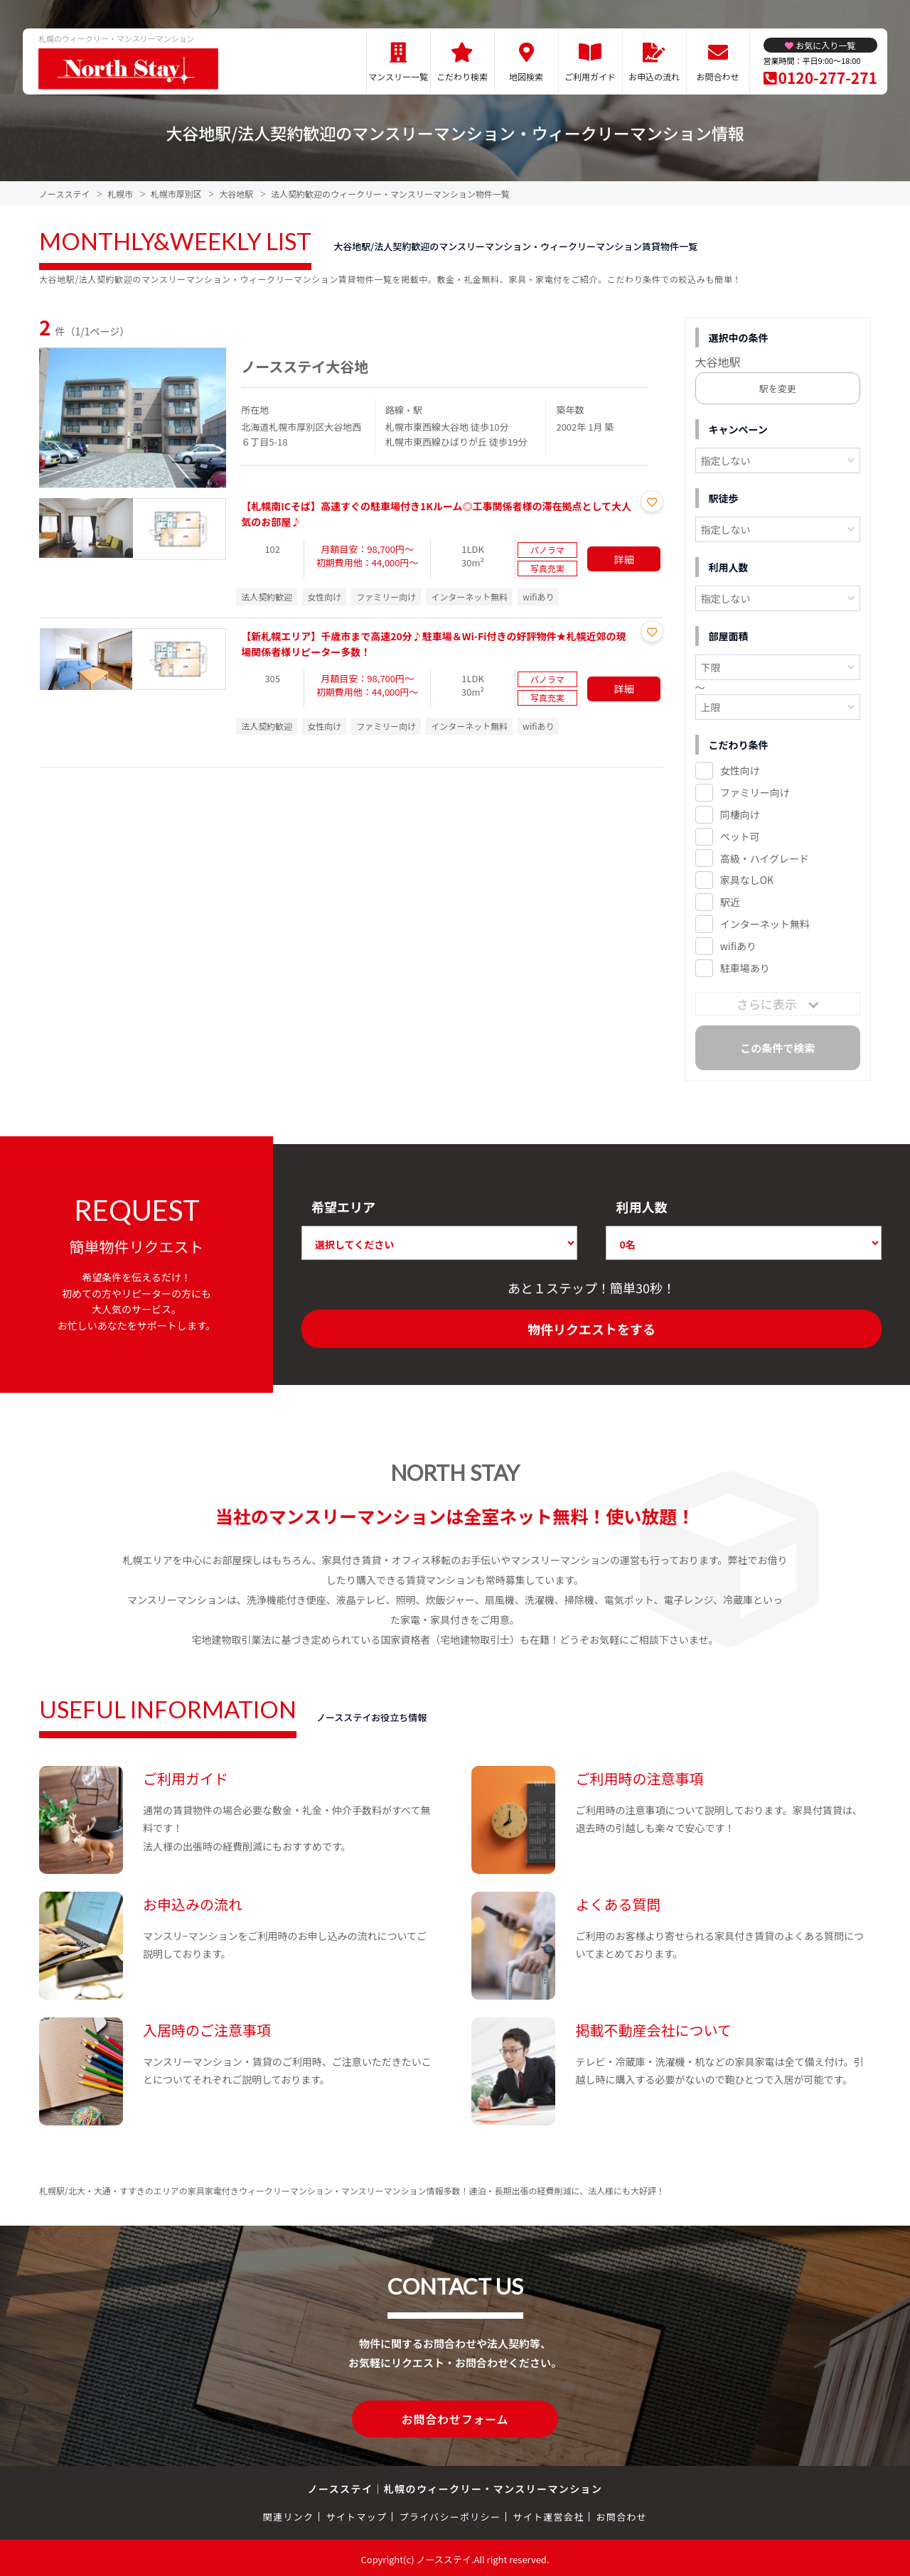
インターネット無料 (765, 924)
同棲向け (740, 814)
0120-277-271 (827, 77)
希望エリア (343, 1206)
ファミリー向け (755, 792)
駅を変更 (777, 388)
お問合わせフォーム (455, 2417)
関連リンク (288, 2513)
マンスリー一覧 (398, 76)
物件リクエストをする (591, 1329)
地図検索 (526, 76)
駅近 (730, 902)
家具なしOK (747, 880)
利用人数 (641, 1206)
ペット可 (740, 836)
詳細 (624, 559)
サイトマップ (356, 2513)
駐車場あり (745, 968)
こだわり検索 (462, 76)
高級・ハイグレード (764, 858)
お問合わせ (718, 76)
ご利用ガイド (590, 76)
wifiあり (738, 946)
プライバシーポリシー (449, 2513)
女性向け (740, 770)
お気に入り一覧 (825, 45)
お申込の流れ (654, 76)
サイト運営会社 (548, 2513)
